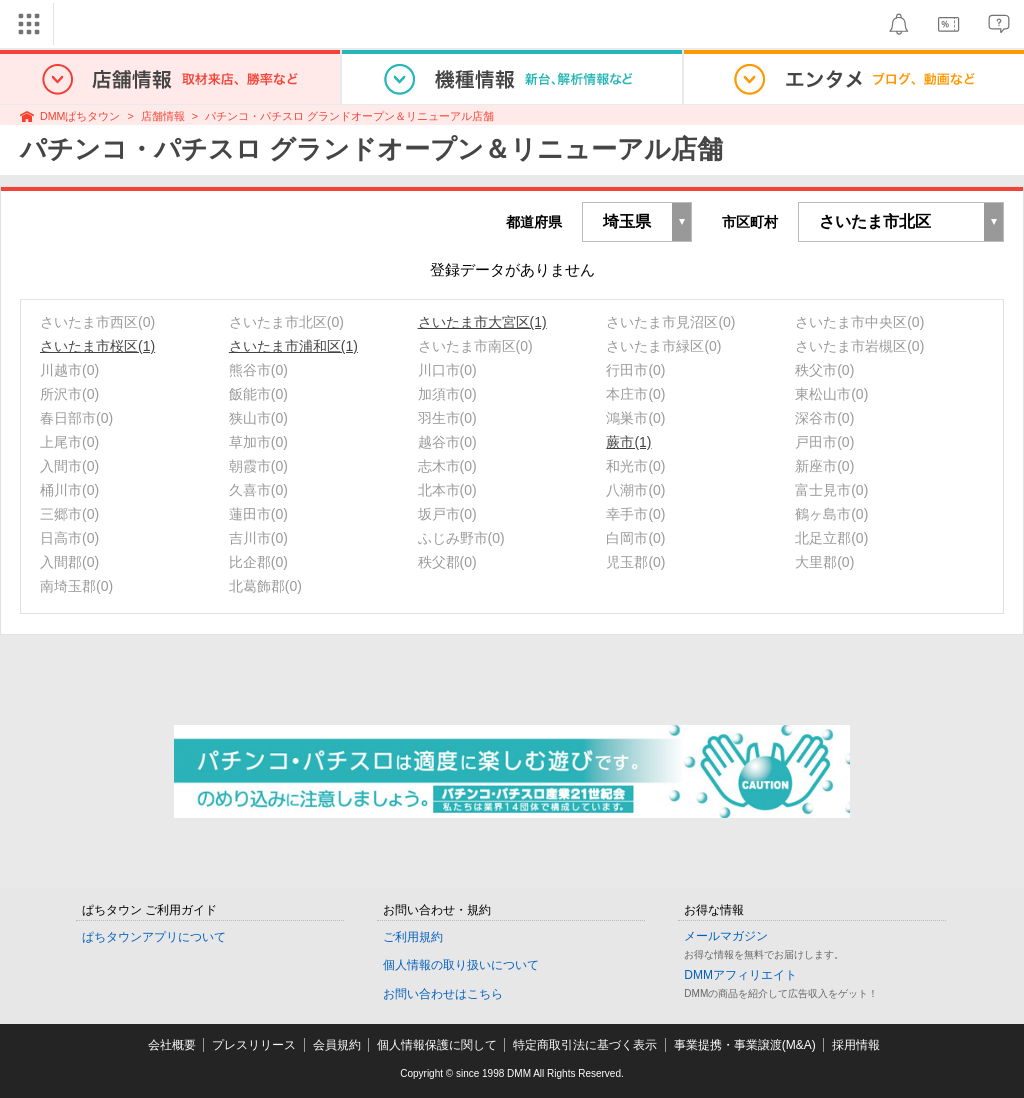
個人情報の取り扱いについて (461, 965)
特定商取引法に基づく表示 (585, 1045)
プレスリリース (254, 1045)
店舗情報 (163, 116)
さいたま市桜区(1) (97, 346)
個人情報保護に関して (437, 1045)
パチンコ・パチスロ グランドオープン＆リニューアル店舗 (349, 116)
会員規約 (337, 1045)
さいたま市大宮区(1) (482, 322)
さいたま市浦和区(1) (293, 346)
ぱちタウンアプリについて (154, 937)
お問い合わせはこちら (443, 994)
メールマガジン (726, 936)
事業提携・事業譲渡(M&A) (745, 1045)
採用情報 (856, 1045)
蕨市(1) (628, 442)
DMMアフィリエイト (740, 975)
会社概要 (172, 1045)
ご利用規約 (413, 937)
